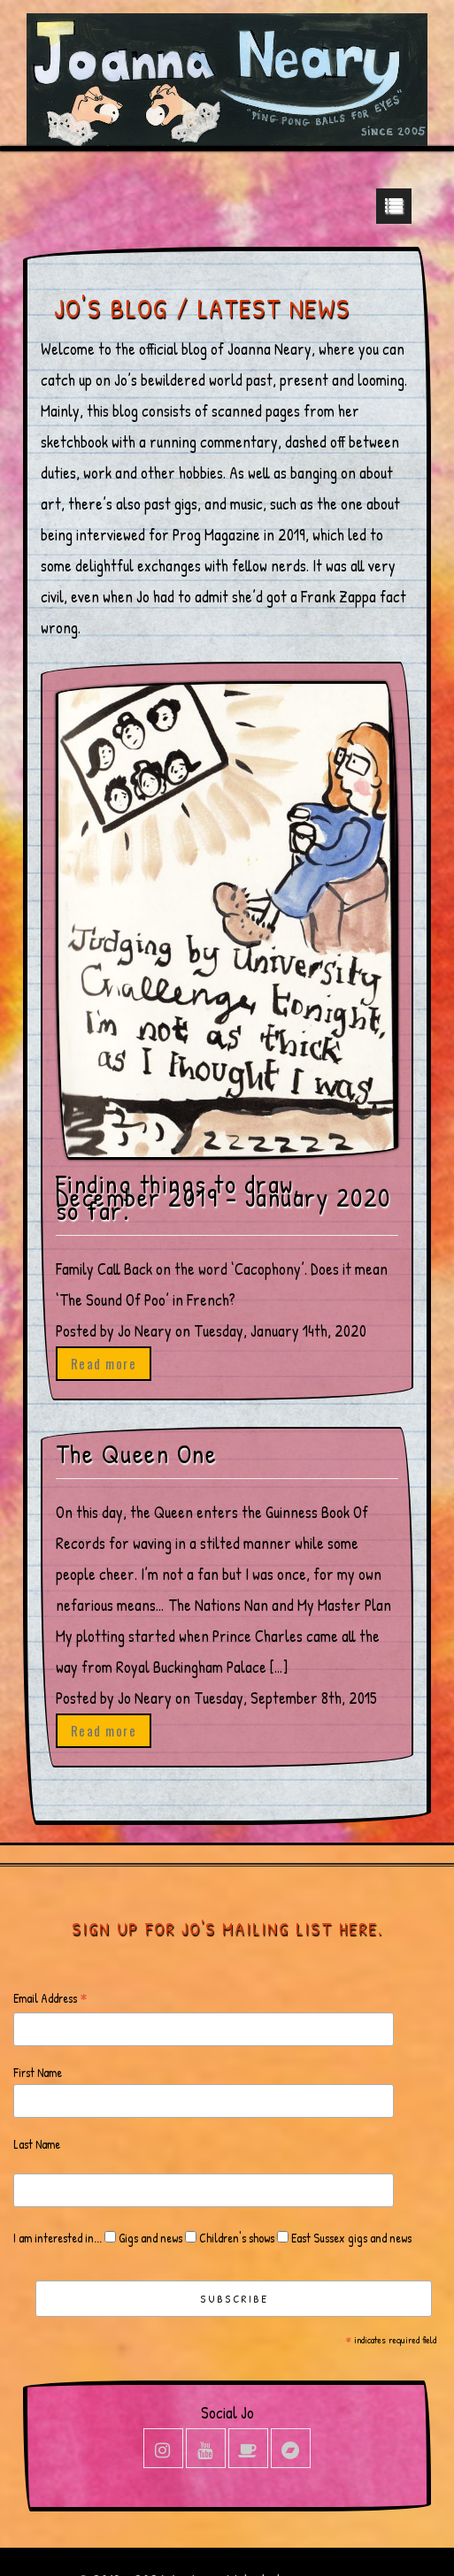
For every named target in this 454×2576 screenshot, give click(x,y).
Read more (104, 1363)
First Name (37, 2072)
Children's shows (235, 2237)
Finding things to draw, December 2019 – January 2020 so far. (223, 1197)
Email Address (50, 1999)
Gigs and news (149, 2237)
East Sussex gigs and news (350, 2237)
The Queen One (137, 1453)
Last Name (36, 2143)
